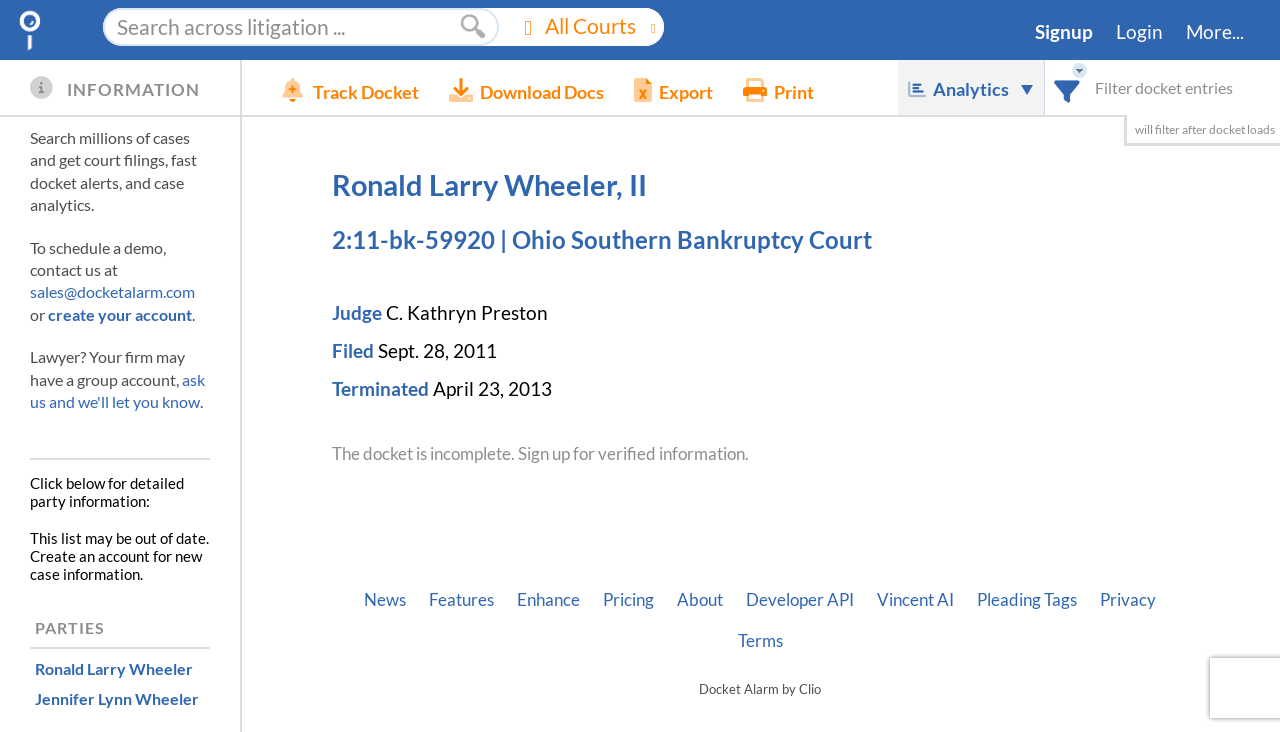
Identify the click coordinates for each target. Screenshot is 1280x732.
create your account (120, 314)
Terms (760, 641)
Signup (1064, 32)
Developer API (800, 600)
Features (461, 600)
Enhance (548, 600)
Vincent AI (915, 600)
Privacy (1128, 600)
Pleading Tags (1027, 600)
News (385, 600)
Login (1139, 32)
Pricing (628, 600)
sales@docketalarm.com (112, 291)
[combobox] (1067, 87)
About (700, 600)
